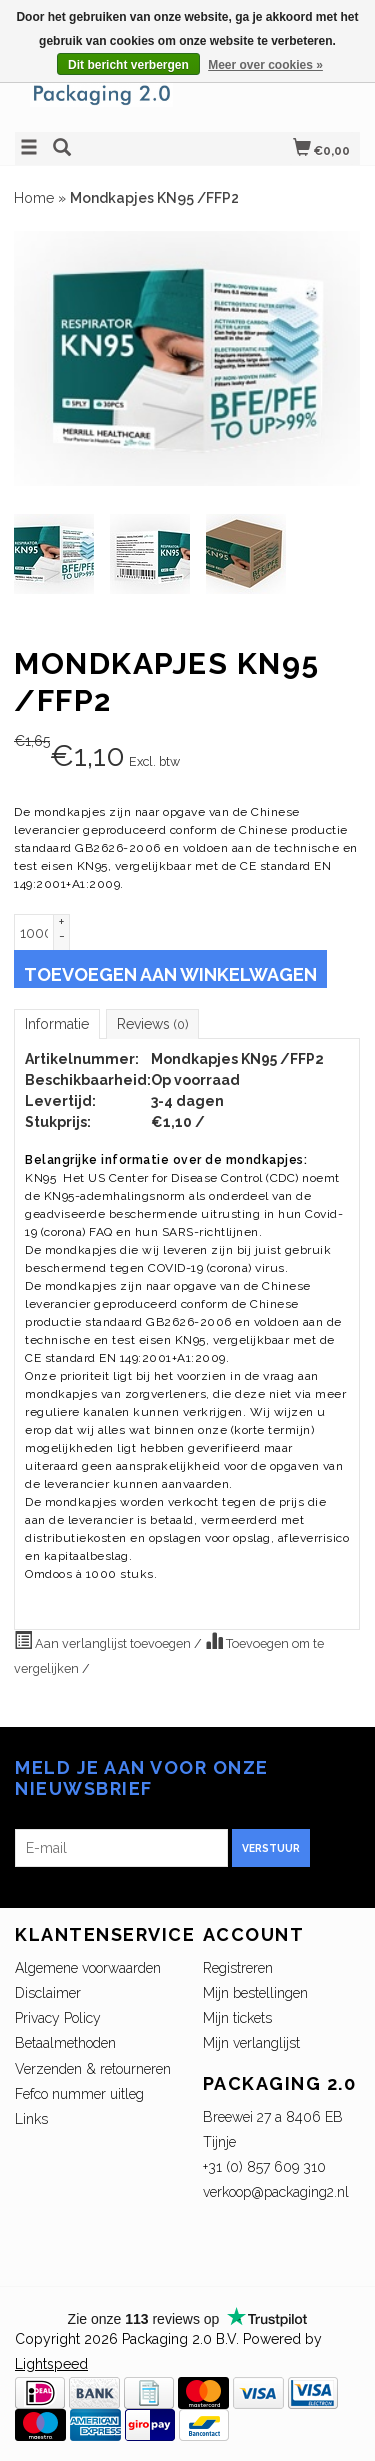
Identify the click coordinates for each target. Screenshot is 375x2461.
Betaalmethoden (65, 2043)
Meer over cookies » (265, 65)
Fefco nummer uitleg (79, 2094)
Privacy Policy (58, 2018)
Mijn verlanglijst (251, 2043)
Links (31, 2119)
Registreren (238, 1968)
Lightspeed (51, 2364)
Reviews (152, 1024)
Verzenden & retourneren (93, 2069)
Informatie (57, 1024)
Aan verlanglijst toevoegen (104, 1641)
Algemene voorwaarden (88, 1968)
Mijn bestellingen (255, 1993)
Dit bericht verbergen (128, 65)
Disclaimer (48, 1993)
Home (34, 198)
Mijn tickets (237, 2018)
